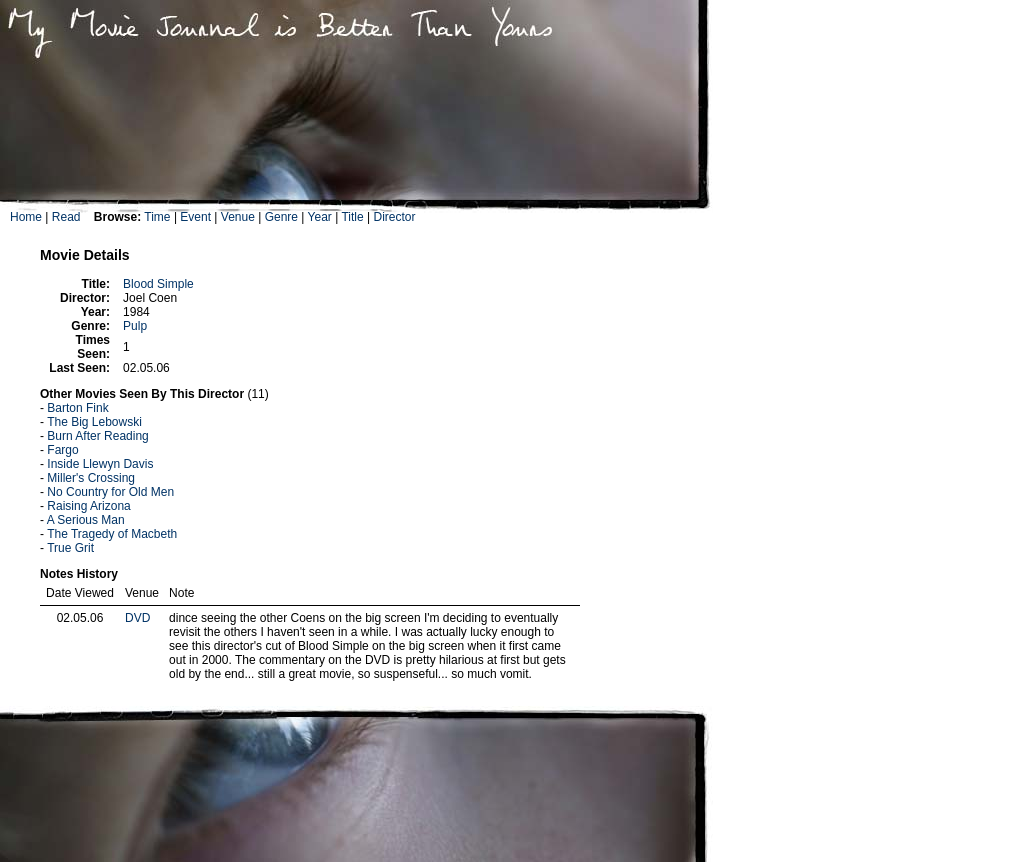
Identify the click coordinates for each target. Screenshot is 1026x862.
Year (320, 217)
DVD (137, 618)
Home (26, 217)
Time (157, 217)
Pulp (135, 326)
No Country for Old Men (110, 492)
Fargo (62, 450)
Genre (281, 217)
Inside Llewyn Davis (100, 464)
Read (66, 217)
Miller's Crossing (91, 478)
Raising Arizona (88, 506)
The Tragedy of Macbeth (112, 534)
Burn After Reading (97, 436)
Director (394, 217)
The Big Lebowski (94, 422)
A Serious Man (86, 520)
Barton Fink (77, 408)
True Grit (70, 548)
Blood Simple (158, 284)
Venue (238, 217)
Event (195, 217)
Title (352, 217)
